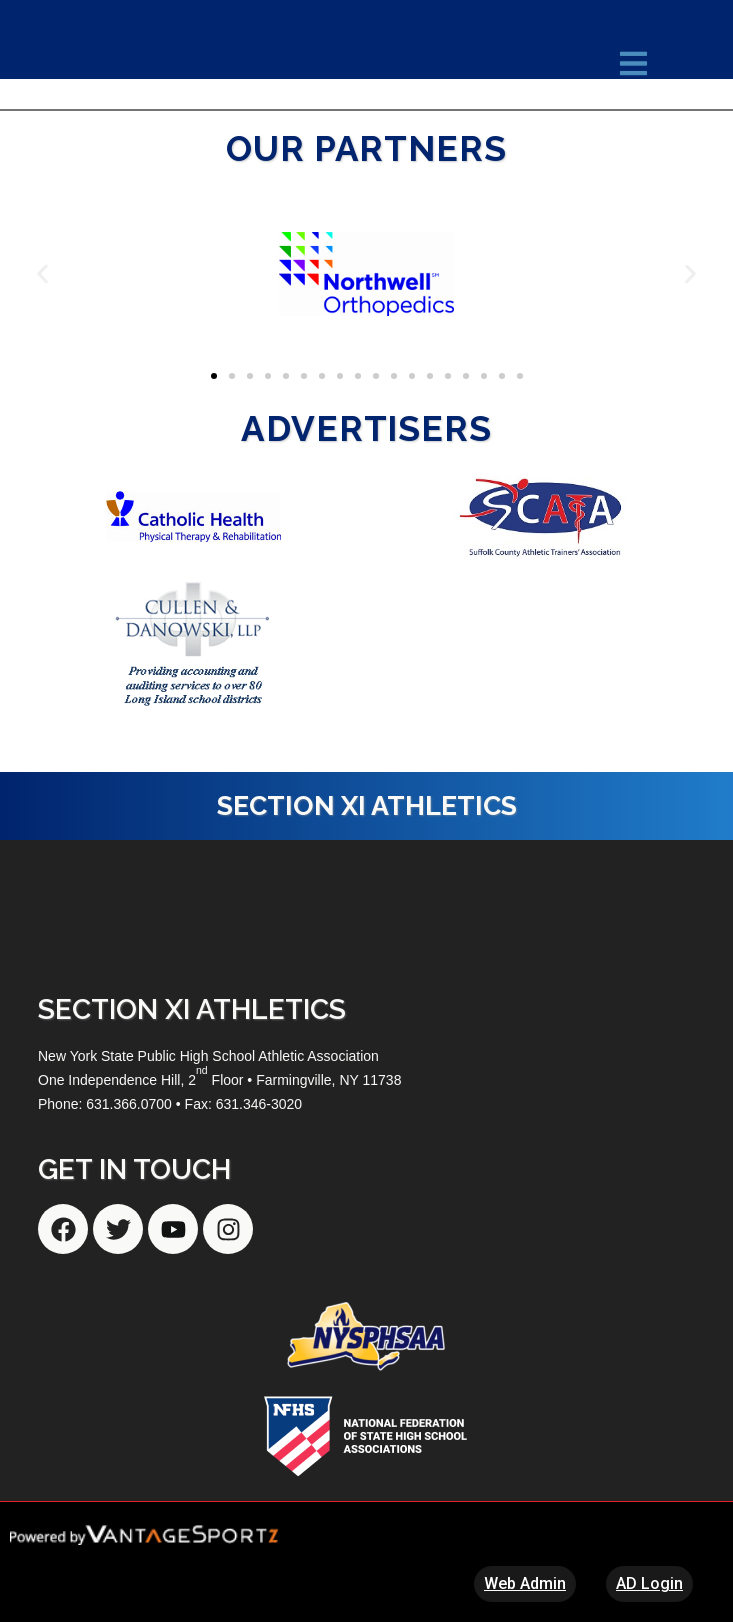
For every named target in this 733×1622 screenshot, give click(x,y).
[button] (42, 273)
